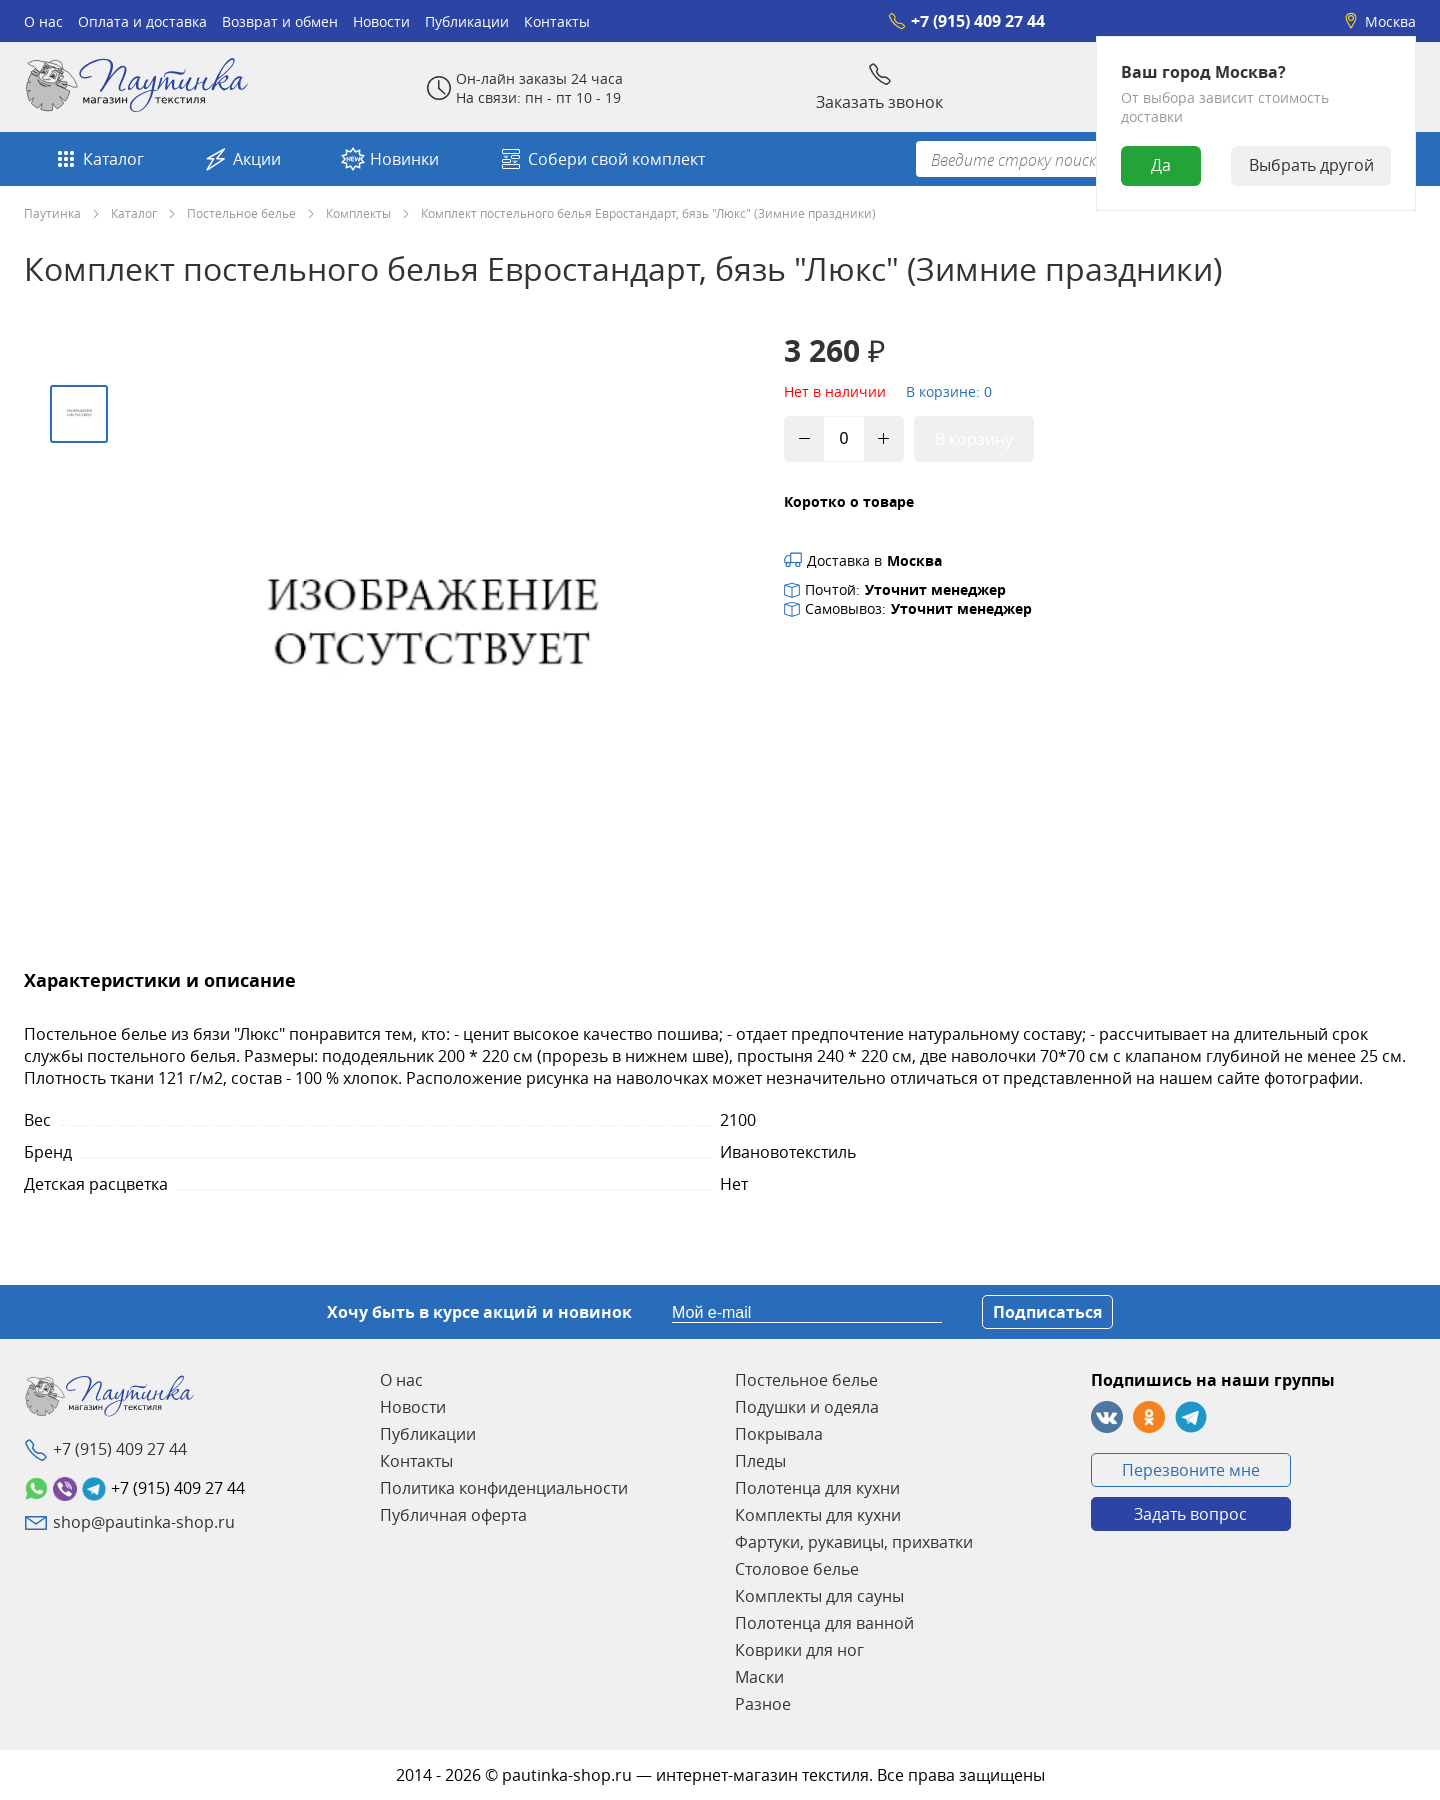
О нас (43, 21)
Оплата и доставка (142, 21)
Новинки (390, 159)
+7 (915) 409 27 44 (966, 21)
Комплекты (358, 213)
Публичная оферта (453, 1515)
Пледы (760, 1461)
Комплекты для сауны (819, 1596)
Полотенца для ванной (824, 1623)
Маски (759, 1677)
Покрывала (779, 1434)
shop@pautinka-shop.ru (144, 1522)
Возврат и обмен (280, 21)
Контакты (557, 21)
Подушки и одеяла (807, 1407)
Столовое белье (797, 1569)
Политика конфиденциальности (504, 1488)
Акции (242, 159)
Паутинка (52, 213)
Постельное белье (241, 213)
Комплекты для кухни (818, 1515)
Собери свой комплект (602, 159)
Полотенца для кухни (817, 1488)
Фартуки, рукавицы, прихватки (854, 1542)
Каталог (99, 159)
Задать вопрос (1190, 1514)
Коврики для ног (799, 1650)
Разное (763, 1704)
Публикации (467, 21)
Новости (381, 21)
